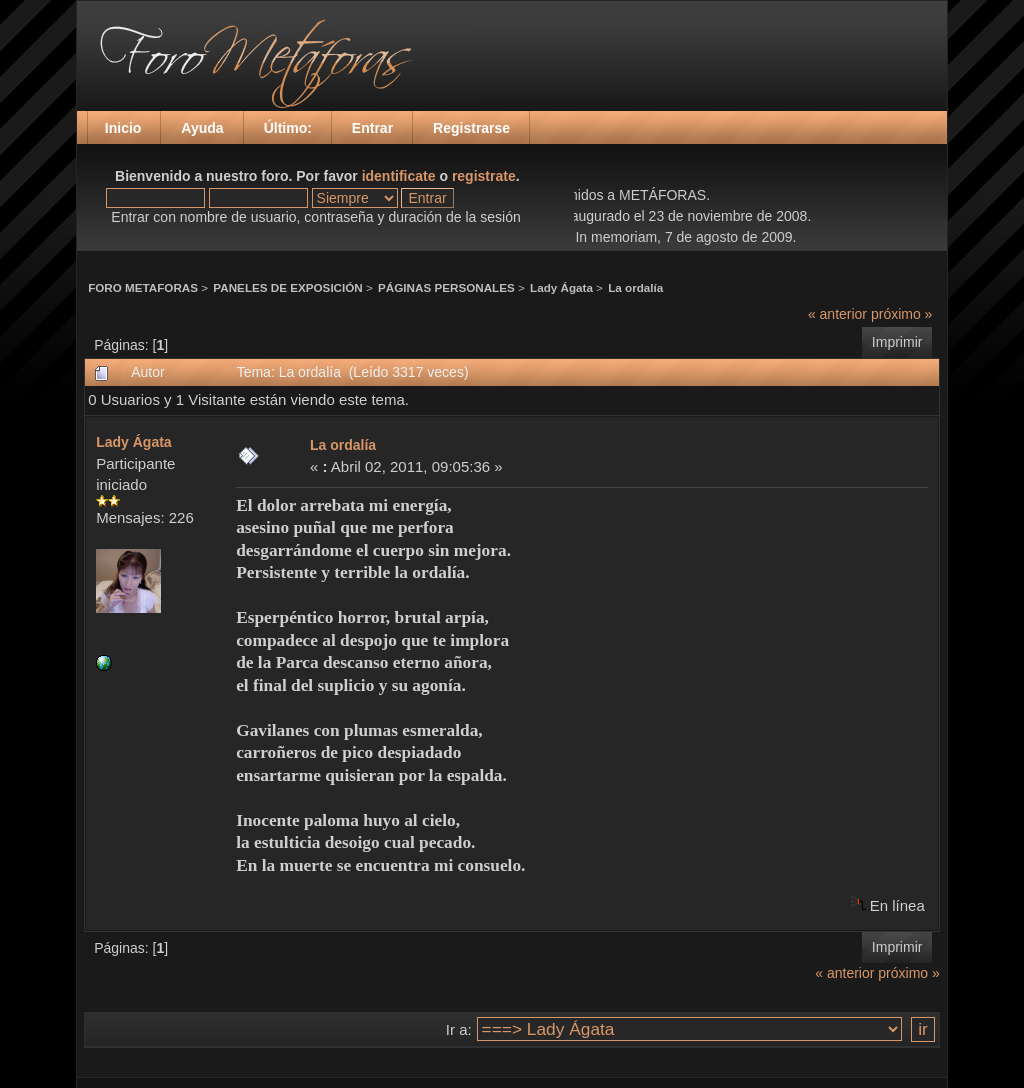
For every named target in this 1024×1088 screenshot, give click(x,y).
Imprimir (897, 342)
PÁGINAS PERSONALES (446, 287)
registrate (484, 176)
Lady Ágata (561, 287)
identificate (399, 176)
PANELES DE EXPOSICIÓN (287, 287)
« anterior (837, 314)
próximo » (901, 314)
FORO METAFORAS (143, 287)
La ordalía (635, 287)
